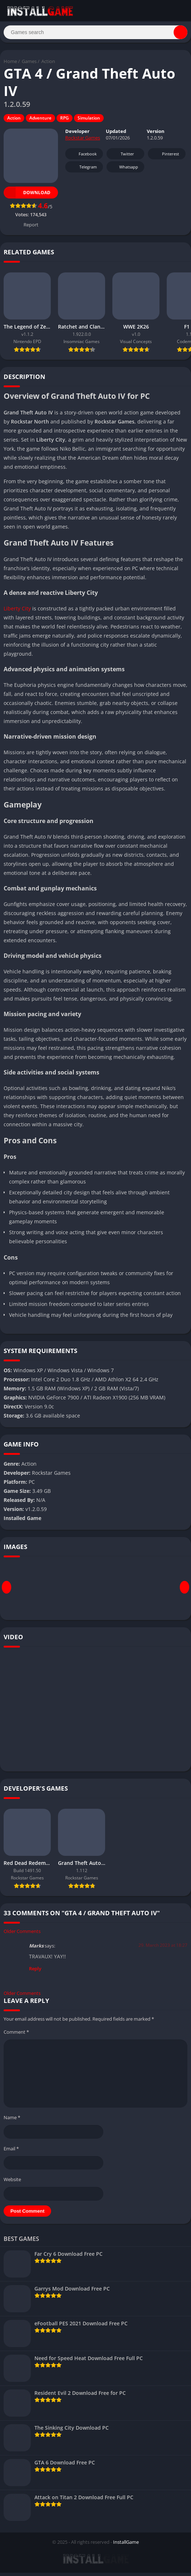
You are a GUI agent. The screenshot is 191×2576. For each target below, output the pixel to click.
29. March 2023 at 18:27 (162, 1949)
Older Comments (22, 1935)
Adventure (40, 121)
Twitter (122, 157)
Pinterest (165, 157)
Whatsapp (124, 170)
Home (10, 65)
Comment (16, 2035)
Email (11, 2152)
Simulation (89, 121)
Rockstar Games (82, 141)
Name (12, 2121)
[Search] (95, 34)
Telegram (83, 170)
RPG (64, 121)
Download (27, 196)
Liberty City (17, 612)
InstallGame (126, 2545)
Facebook (83, 157)
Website (12, 2183)
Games (29, 65)
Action (48, 65)
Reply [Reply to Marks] (35, 1971)
